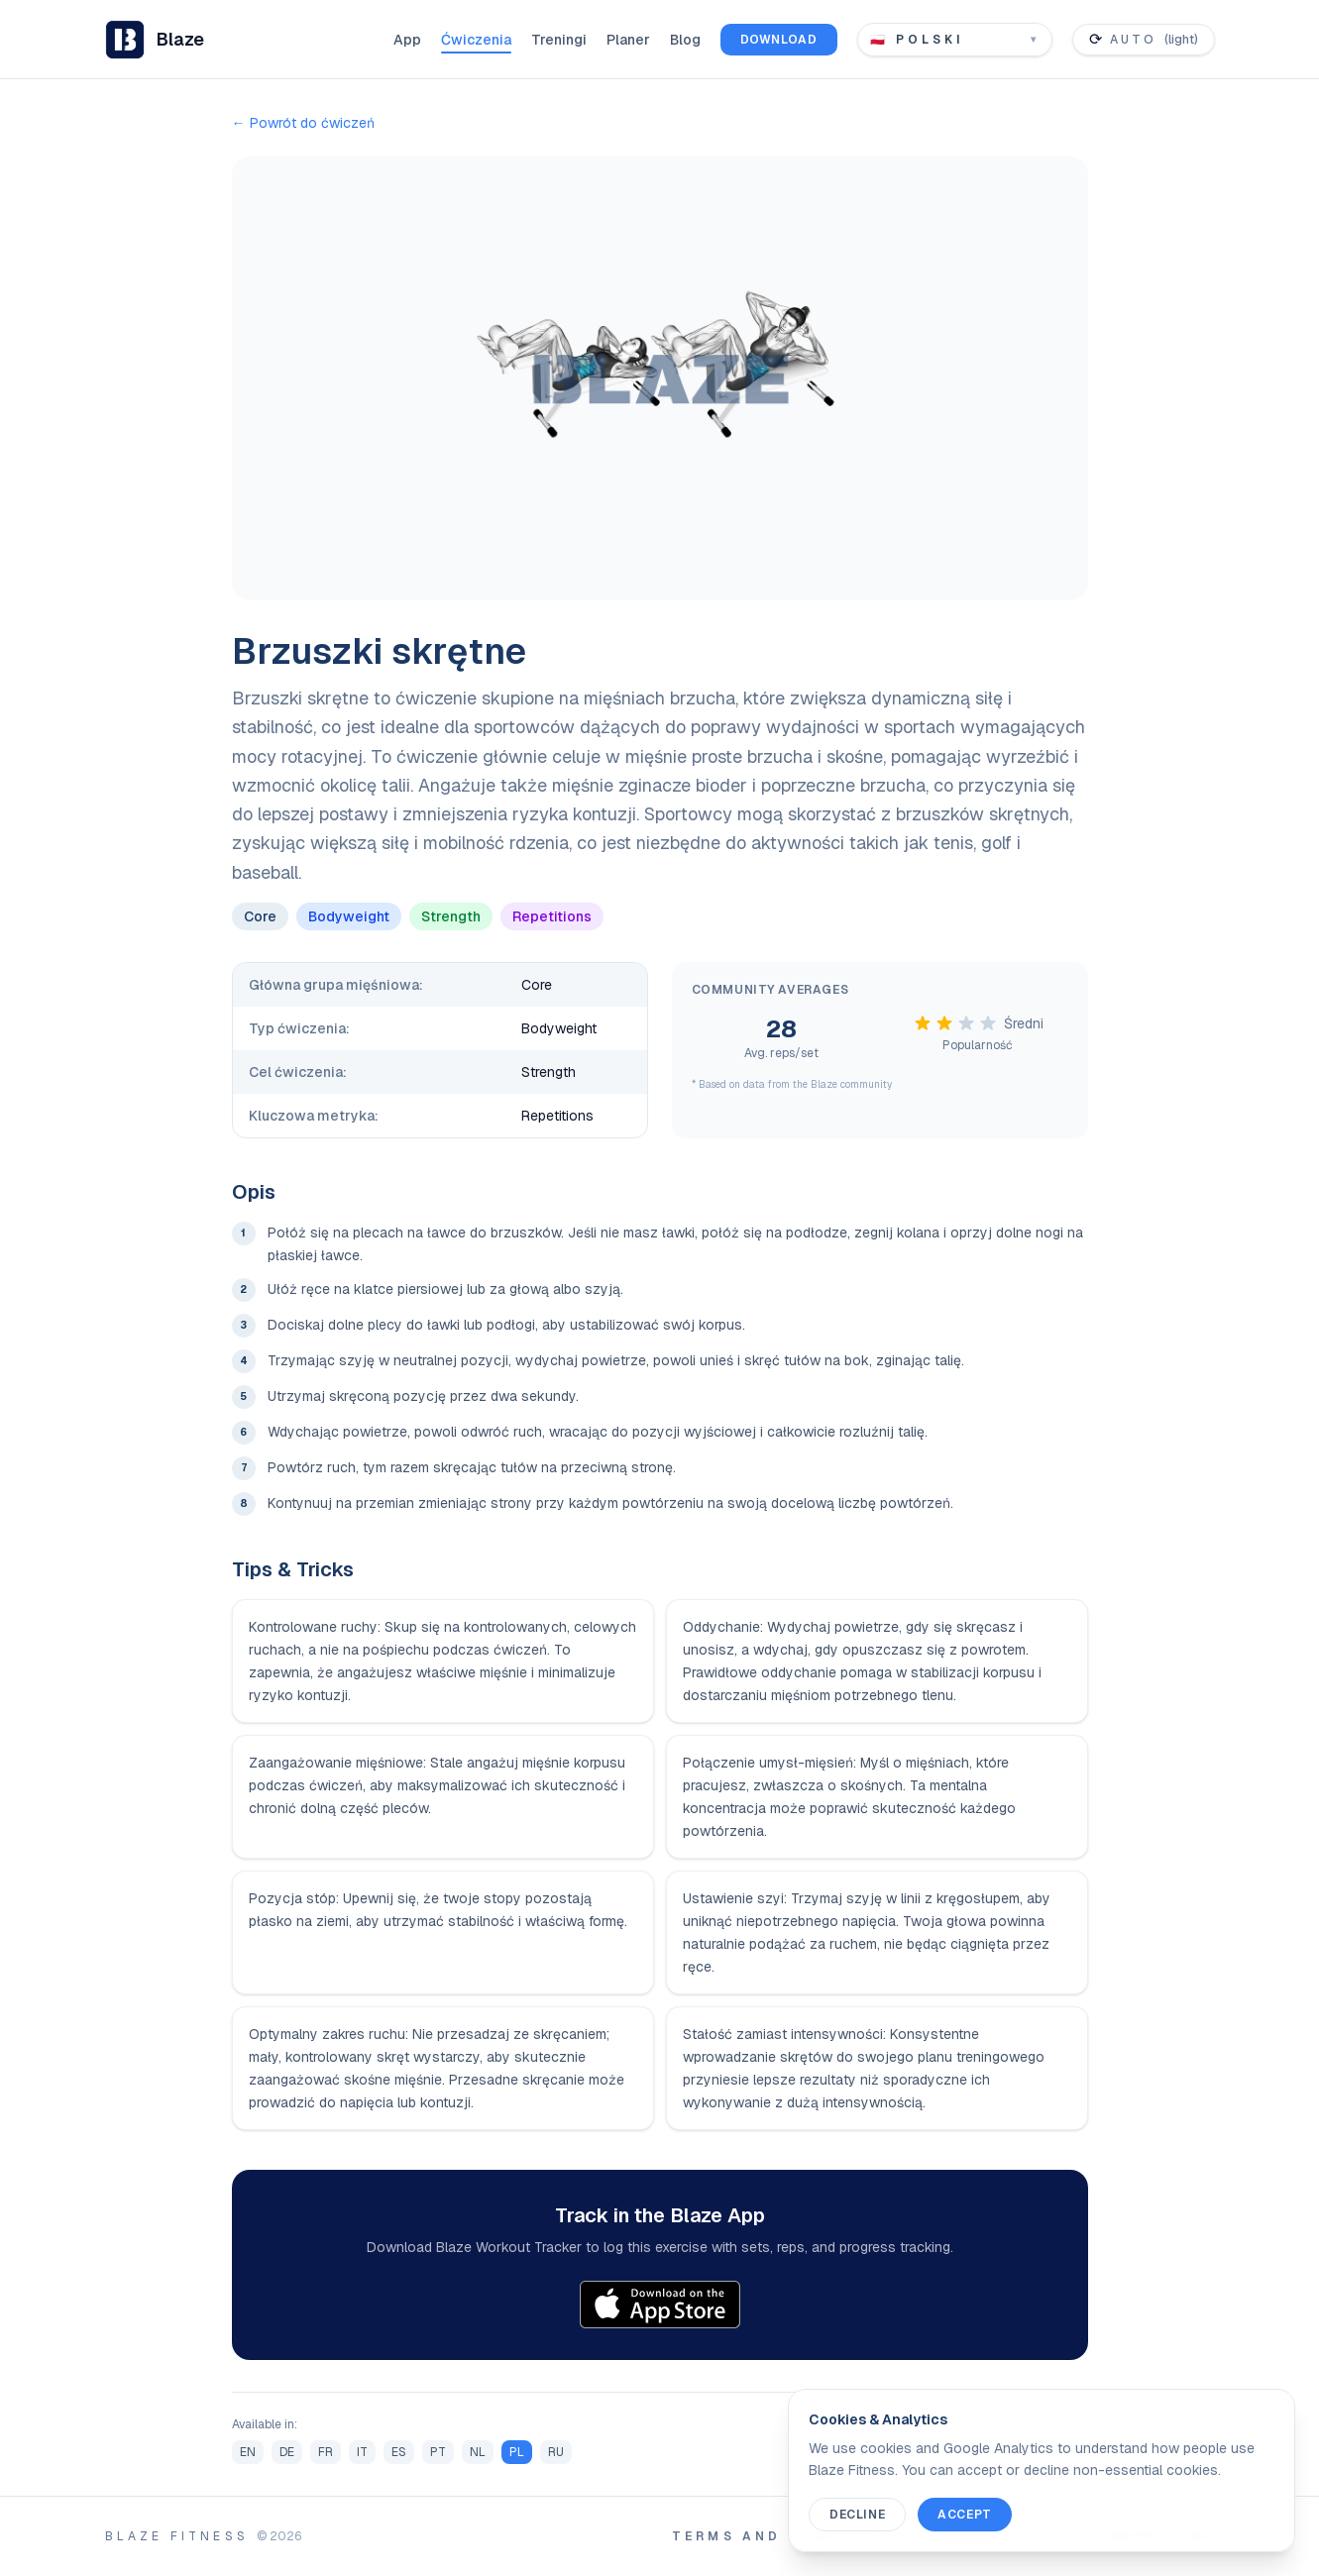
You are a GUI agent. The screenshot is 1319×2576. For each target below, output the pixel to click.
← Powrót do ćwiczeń (303, 123)
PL (516, 2452)
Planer (628, 40)
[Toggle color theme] (1143, 39)
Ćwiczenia (476, 40)
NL (478, 2452)
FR (325, 2452)
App (407, 40)
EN (248, 2452)
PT (438, 2452)
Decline (857, 2514)
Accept (964, 2514)
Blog (685, 40)
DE (286, 2452)
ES (398, 2452)
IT (362, 2452)
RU (556, 2452)
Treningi (559, 40)
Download (779, 40)
